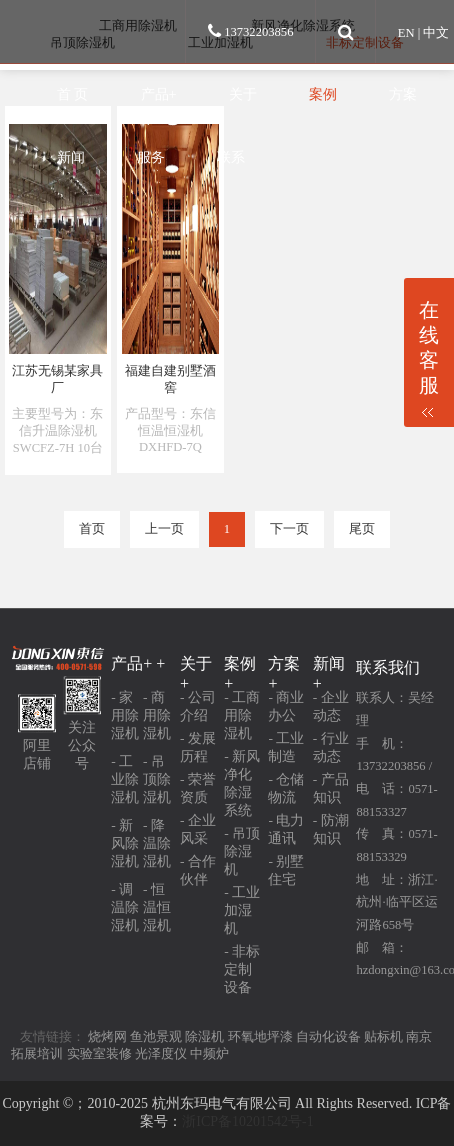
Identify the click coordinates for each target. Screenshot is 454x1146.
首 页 (73, 94)
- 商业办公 (286, 706)
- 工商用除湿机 (242, 715)
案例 (323, 94)
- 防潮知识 (331, 829)
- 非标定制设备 (242, 969)
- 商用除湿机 (157, 715)
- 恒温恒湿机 (157, 907)
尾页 (362, 529)
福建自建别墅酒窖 (170, 379)
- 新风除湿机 (125, 843)
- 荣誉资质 (198, 788)
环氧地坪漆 (260, 1037)
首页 (92, 529)
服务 (151, 157)
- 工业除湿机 (125, 779)
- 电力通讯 (286, 829)
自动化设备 (328, 1037)
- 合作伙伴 (198, 870)
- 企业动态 (331, 706)
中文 (436, 33)
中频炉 (209, 1054)
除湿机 (204, 1037)
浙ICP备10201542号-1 (247, 1121)
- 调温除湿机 (125, 907)
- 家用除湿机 (125, 715)
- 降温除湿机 (157, 843)
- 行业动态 (331, 747)
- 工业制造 (286, 747)
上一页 (164, 529)
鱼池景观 (156, 1037)
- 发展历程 (198, 747)
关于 (243, 94)
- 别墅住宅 (286, 870)
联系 (231, 157)
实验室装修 (99, 1054)
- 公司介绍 (198, 706)
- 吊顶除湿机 (157, 779)
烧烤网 (107, 1037)
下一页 (289, 529)
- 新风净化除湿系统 (242, 783)
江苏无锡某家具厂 (57, 379)
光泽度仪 (161, 1054)
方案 (403, 94)
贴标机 (383, 1037)
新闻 (71, 157)
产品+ (159, 94)
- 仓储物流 (286, 788)
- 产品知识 (331, 788)
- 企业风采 (198, 829)
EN (406, 33)
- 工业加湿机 (242, 910)
